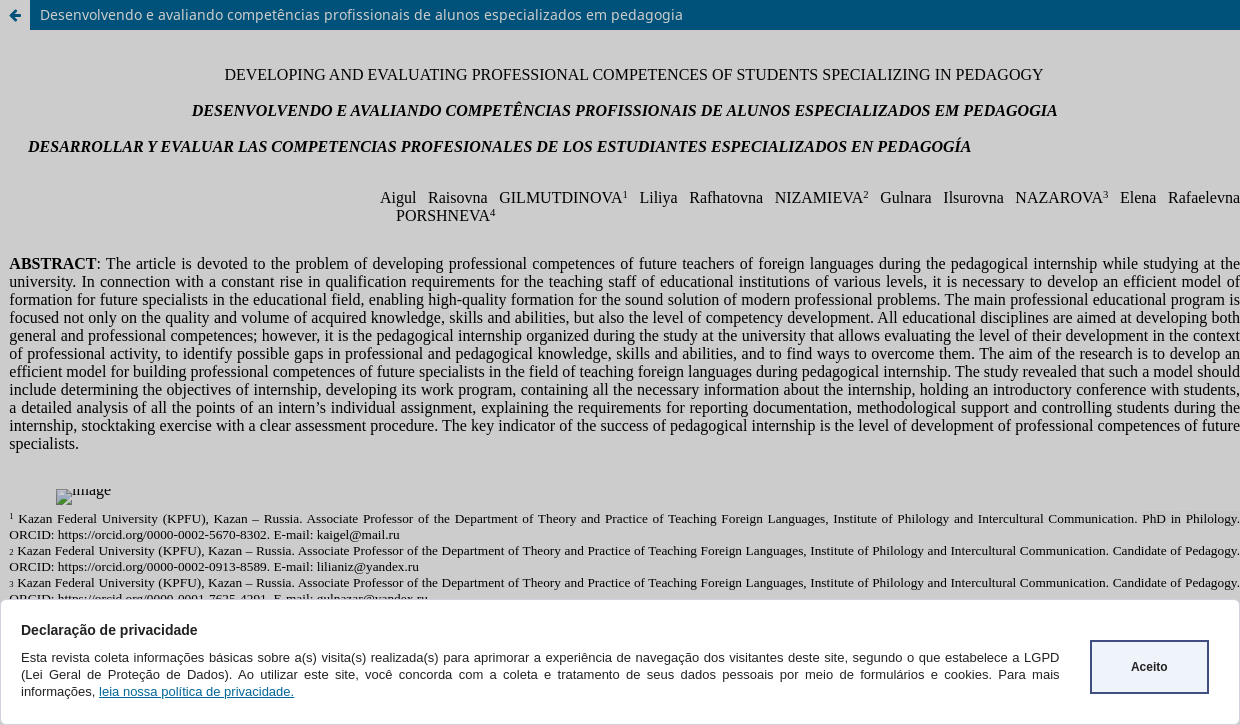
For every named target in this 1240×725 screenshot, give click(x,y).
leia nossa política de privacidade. (196, 691)
